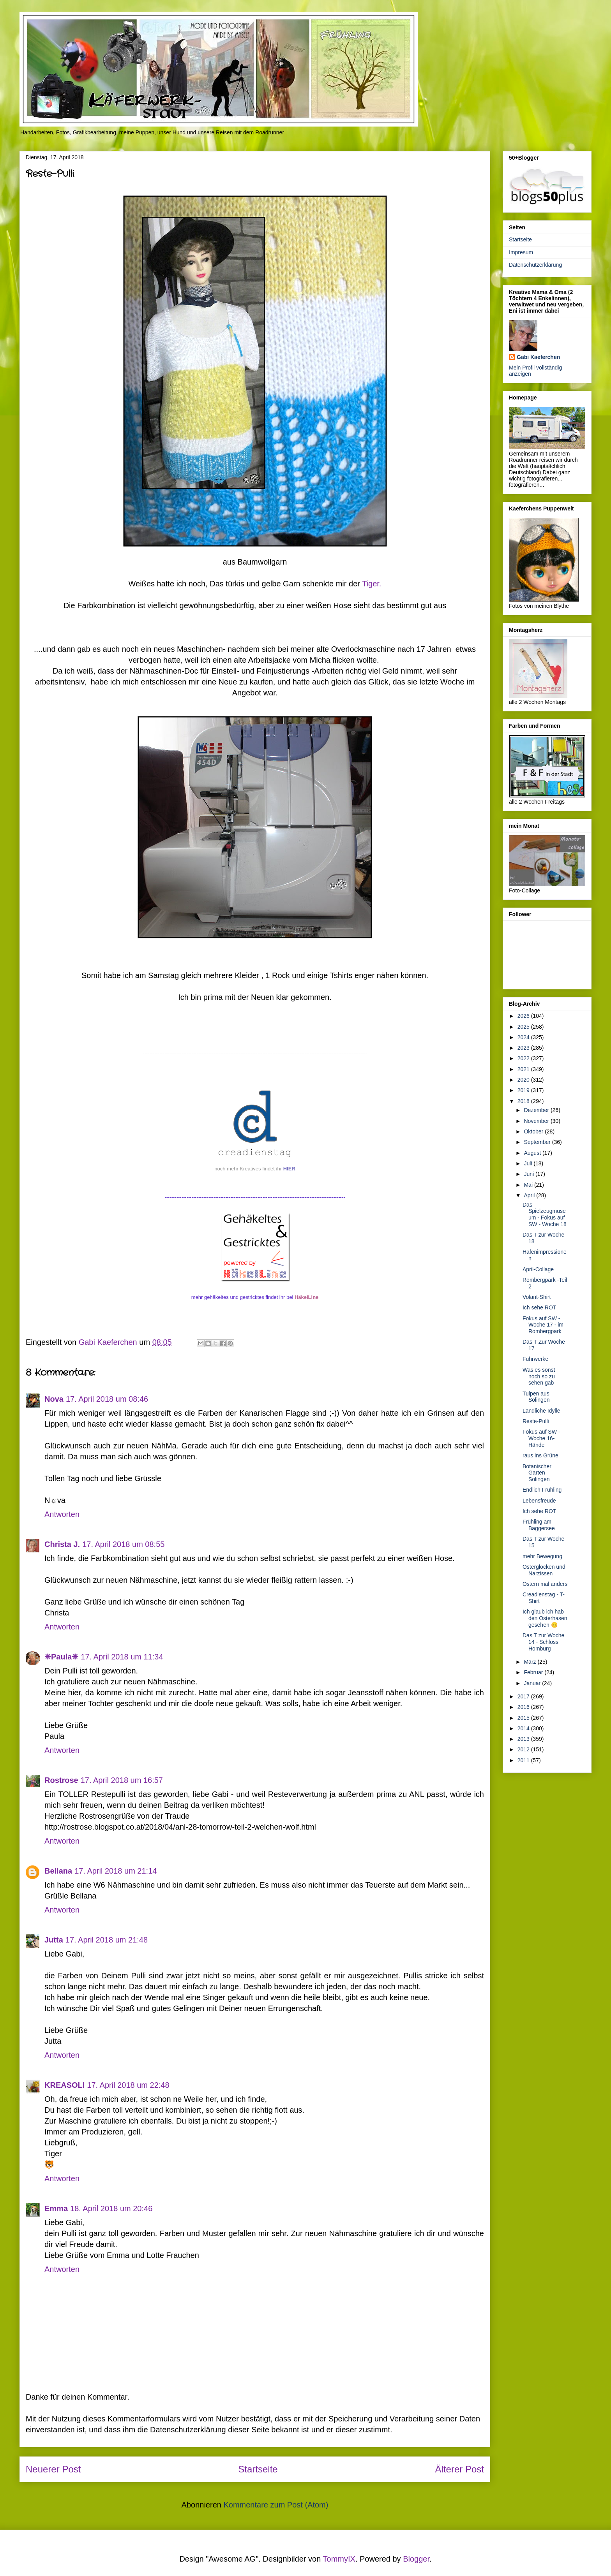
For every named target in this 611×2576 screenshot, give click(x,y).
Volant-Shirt (537, 1297)
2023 (524, 1048)
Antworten (61, 1514)
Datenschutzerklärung (535, 265)
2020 (524, 1080)
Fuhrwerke (535, 1359)
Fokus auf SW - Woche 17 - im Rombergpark (543, 1325)
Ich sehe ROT (539, 1307)
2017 (524, 1696)
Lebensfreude (539, 1500)
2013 (524, 1739)
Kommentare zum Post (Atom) (275, 2504)
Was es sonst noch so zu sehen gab (539, 1376)
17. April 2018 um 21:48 (106, 1940)
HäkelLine (305, 1297)
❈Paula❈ (61, 1656)
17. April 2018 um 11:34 (122, 1656)
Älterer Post (459, 2469)
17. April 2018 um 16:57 (122, 1780)
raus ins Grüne (540, 1455)
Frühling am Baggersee (539, 1525)
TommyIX (339, 2559)
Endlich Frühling (542, 1490)
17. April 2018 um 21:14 (115, 1871)
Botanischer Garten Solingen (537, 1473)
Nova (54, 1399)
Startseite (257, 2469)
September (538, 1142)
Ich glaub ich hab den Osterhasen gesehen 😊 (545, 1618)
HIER (289, 1169)
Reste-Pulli (536, 1421)
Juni (529, 1174)
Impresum (521, 252)
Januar (533, 1683)
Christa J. (62, 1544)
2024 (524, 1037)
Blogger (416, 2559)
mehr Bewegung (542, 1556)
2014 (524, 1728)
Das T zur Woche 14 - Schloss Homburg (543, 1642)
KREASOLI (64, 2085)
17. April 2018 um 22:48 (128, 2085)
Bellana (58, 1871)
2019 (524, 1090)
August (533, 1153)
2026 (524, 1016)
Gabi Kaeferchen (538, 357)
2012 (524, 1749)
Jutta (53, 1940)
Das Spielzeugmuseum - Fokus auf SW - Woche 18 (545, 1214)
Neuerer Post (53, 2469)
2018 (524, 1101)
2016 (524, 1707)
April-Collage (538, 1269)
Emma (56, 2208)
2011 (524, 1760)
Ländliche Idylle (541, 1411)
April (530, 1195)
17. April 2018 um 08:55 (123, 1544)
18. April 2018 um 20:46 (111, 2208)
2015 (524, 1718)
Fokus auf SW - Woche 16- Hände (541, 1438)
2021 (524, 1069)
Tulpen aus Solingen (536, 1396)
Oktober (534, 1131)
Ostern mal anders (545, 1584)
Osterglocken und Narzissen (544, 1570)
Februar (534, 1672)
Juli (528, 1163)
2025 (524, 1027)
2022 (524, 1058)
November (537, 1121)
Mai (529, 1185)
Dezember (537, 1110)
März (530, 1662)
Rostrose (61, 1780)
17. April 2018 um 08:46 (107, 1399)
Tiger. (371, 583)
